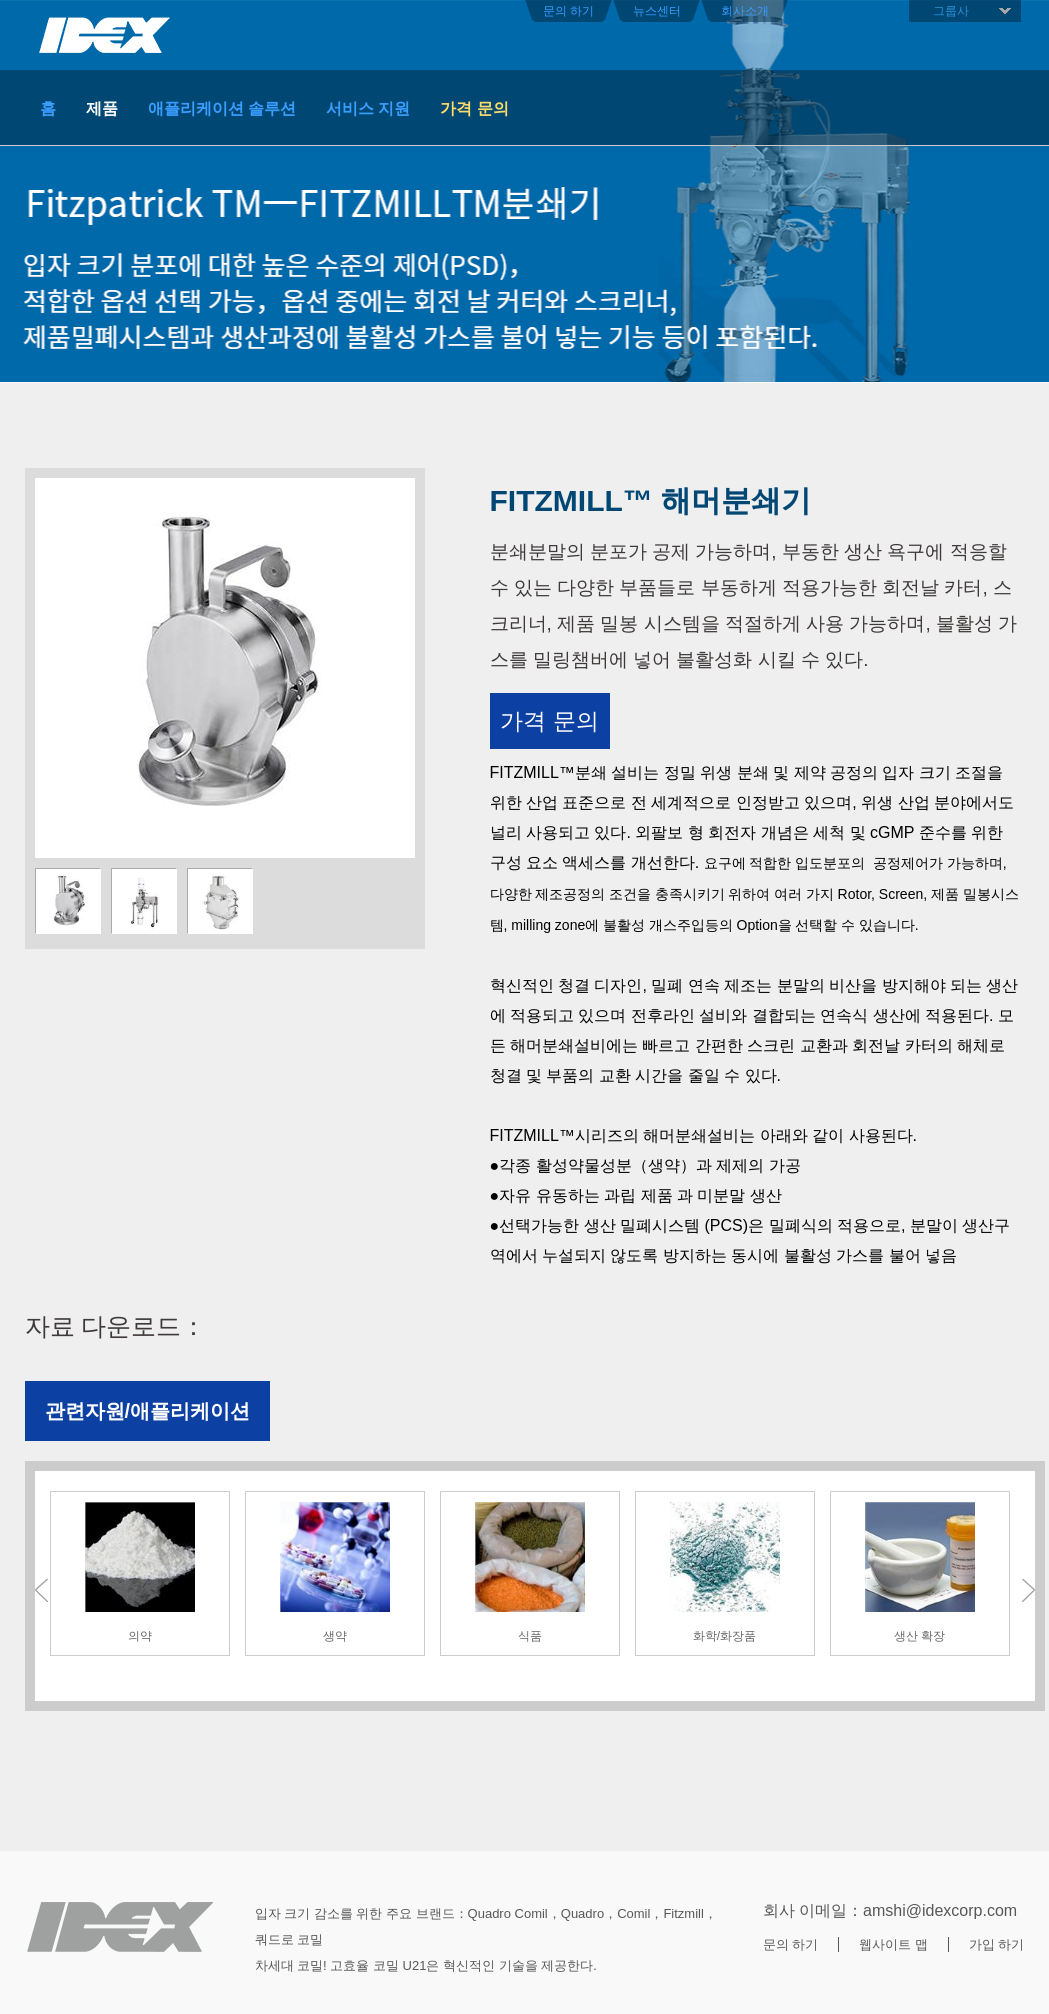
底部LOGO (120, 1927)
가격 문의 (474, 108)
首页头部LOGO (105, 35)
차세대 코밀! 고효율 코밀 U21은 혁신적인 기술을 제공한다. (426, 1965)
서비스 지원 (368, 108)
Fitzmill (683, 1913)
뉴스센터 (657, 11)
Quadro (582, 1913)
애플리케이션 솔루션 (222, 108)
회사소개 (745, 11)
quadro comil (508, 1913)
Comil (633, 1913)
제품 (102, 108)
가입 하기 (997, 1944)
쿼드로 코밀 (289, 1939)
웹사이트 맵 (893, 1944)
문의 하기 (568, 11)
